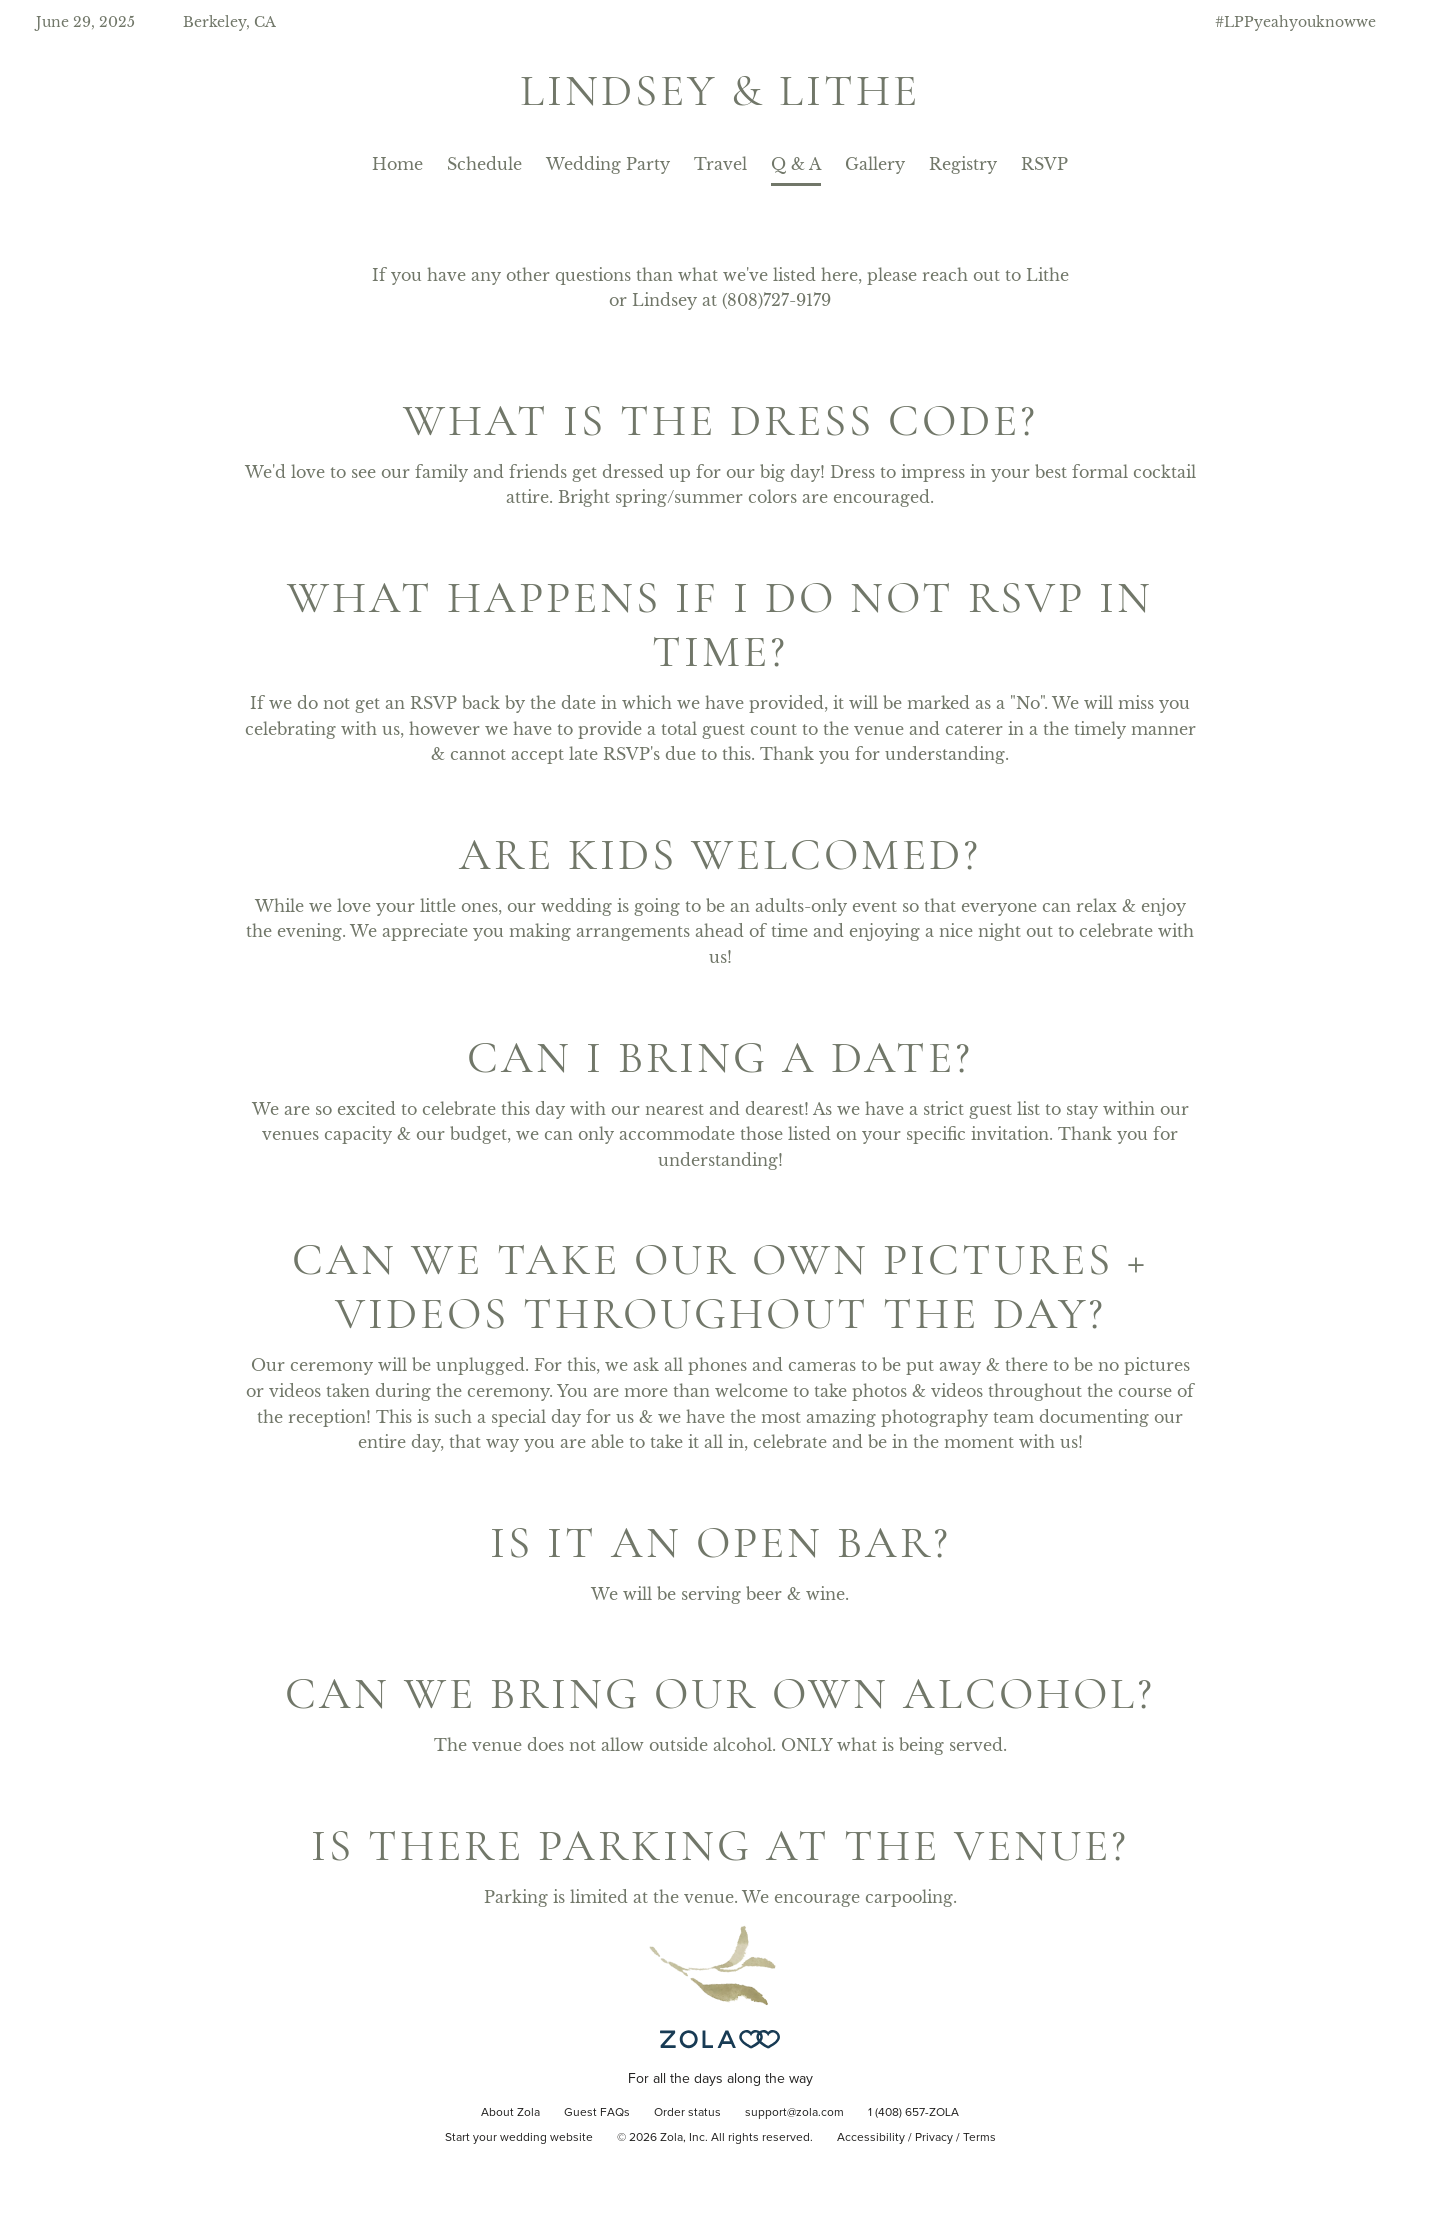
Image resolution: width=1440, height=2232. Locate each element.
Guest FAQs (597, 2113)
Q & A (796, 164)
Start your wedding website (519, 2138)
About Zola (510, 2113)
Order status (687, 2113)
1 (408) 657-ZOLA (913, 2113)
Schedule (484, 164)
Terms (979, 2138)
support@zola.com (794, 2113)
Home (397, 164)
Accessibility (871, 2138)
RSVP (1044, 164)
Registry (963, 164)
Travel (720, 164)
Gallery (875, 164)
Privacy (934, 2138)
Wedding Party (608, 164)
